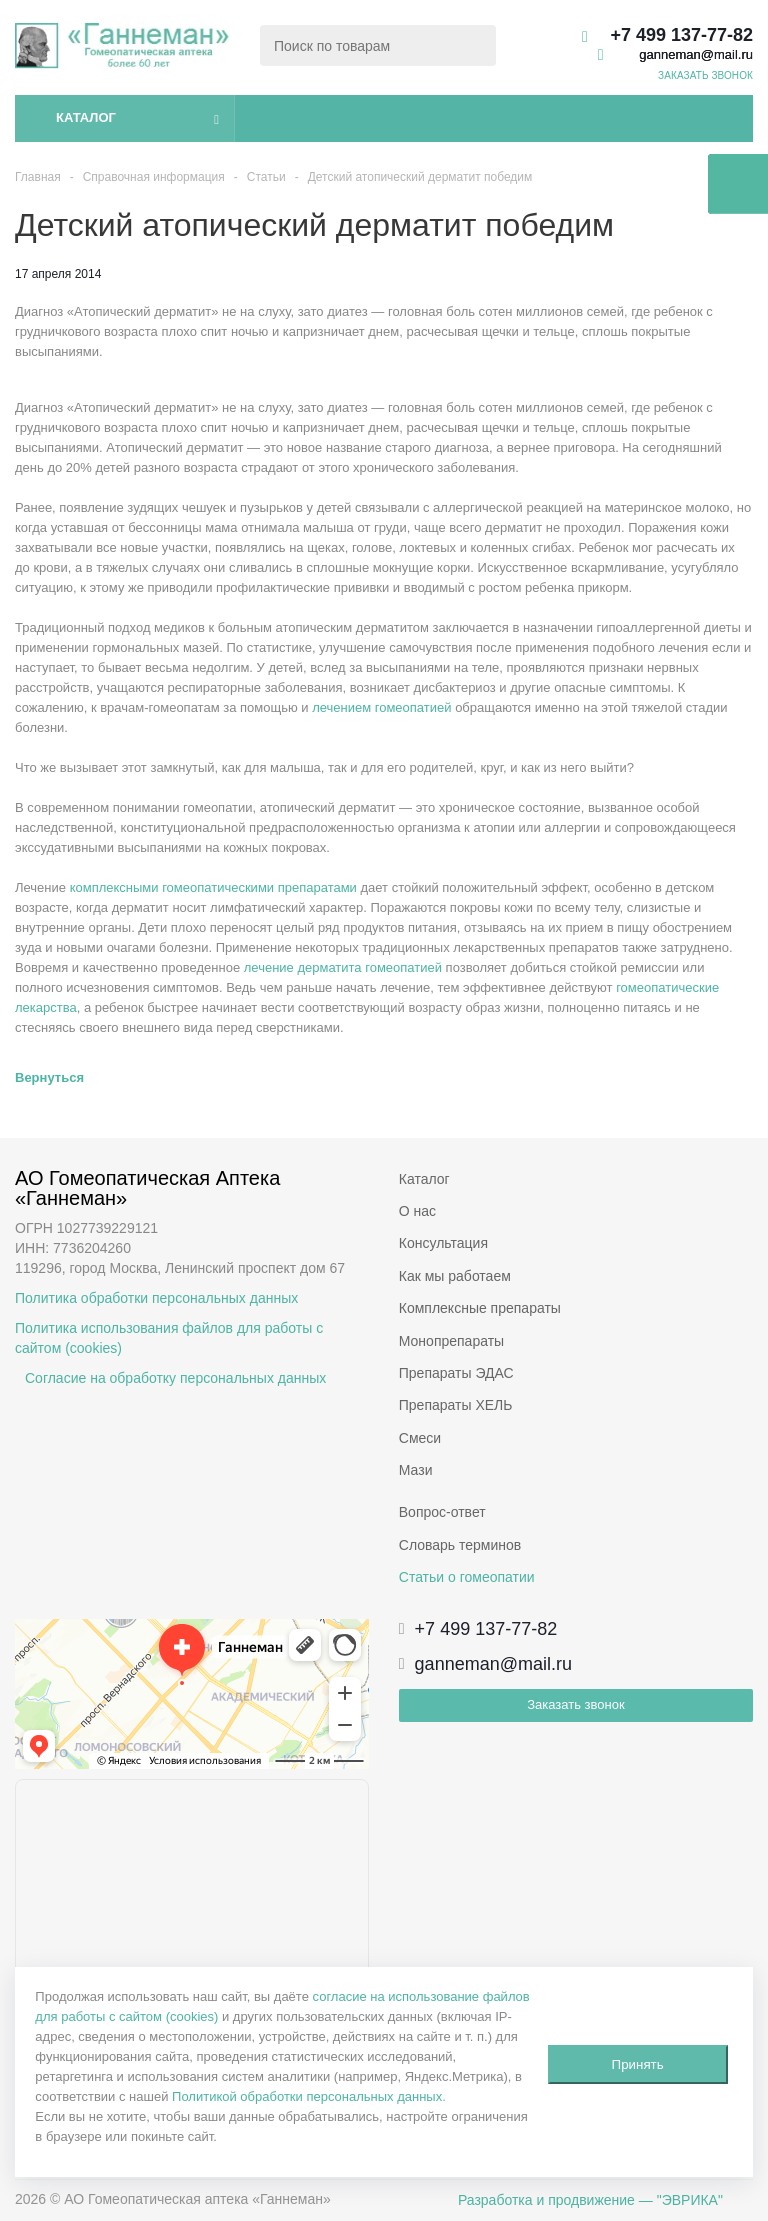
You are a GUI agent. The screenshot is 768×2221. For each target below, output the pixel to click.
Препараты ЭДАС (456, 1373)
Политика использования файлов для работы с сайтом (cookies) (169, 1338)
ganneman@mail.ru (696, 54)
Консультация (443, 1243)
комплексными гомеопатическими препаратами (213, 887)
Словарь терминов (460, 1545)
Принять (638, 2064)
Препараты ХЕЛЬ (456, 1405)
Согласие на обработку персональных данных (175, 1378)
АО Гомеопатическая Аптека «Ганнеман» (150, 1188)
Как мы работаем (455, 1276)
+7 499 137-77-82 (681, 35)
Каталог (86, 117)
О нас (417, 1211)
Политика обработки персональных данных (156, 1298)
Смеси (420, 1438)
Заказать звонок (575, 1704)
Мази (416, 1470)
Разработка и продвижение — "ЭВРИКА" (590, 2200)
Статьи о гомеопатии (467, 1577)
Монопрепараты (451, 1341)
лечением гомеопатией (381, 707)
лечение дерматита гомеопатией (343, 967)
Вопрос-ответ (442, 1512)
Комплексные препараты (480, 1308)
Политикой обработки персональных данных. (309, 2096)
